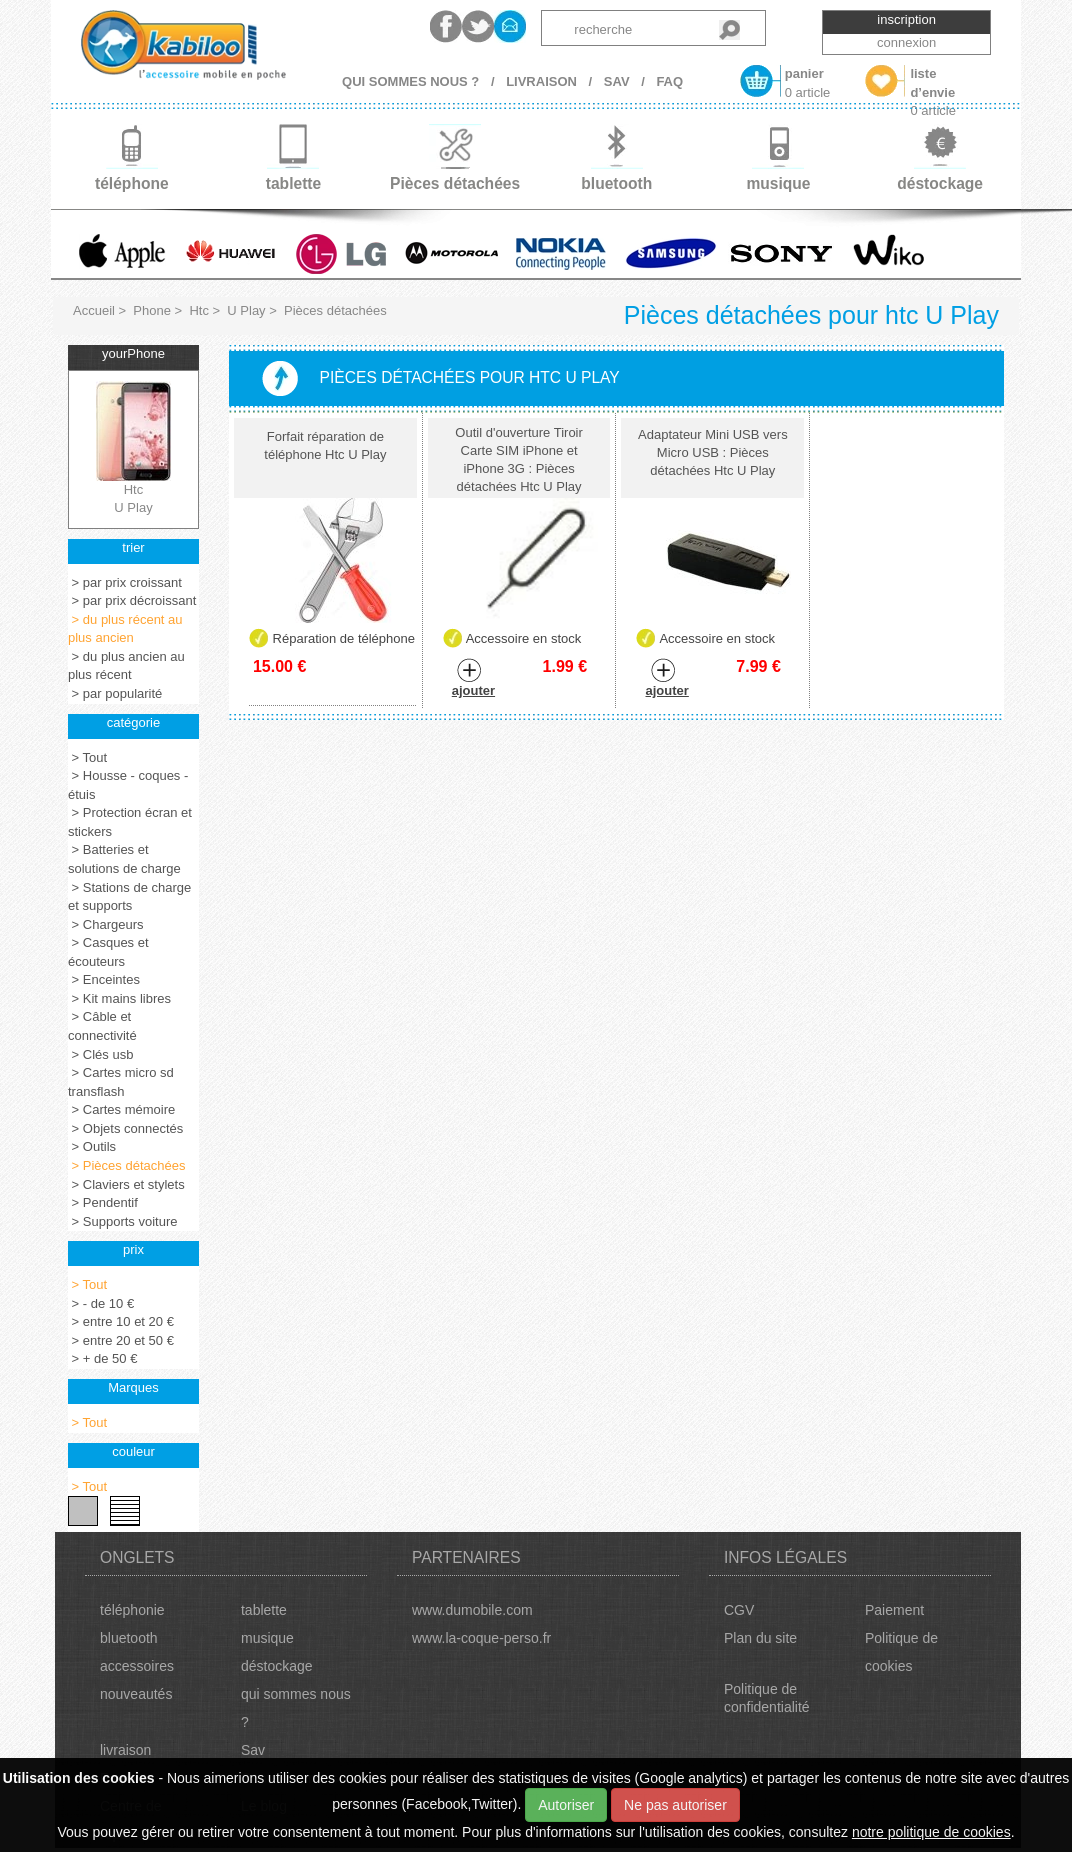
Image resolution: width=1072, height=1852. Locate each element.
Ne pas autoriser (675, 1805)
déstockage (277, 1666)
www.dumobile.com (472, 1610)
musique (267, 1638)
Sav (253, 1750)
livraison (125, 1750)
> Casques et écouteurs (108, 952)
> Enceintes (104, 979)
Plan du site (760, 1638)
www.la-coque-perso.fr (481, 1638)
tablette (264, 1610)
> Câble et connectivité (102, 1026)
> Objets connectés (125, 1128)
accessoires (137, 1666)
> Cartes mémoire (121, 1109)
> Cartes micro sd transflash (121, 1082)
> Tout (87, 757)
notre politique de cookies (931, 1832)
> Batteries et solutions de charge (124, 859)
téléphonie (132, 1610)
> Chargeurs (106, 924)
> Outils (92, 1146)
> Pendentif (103, 1202)
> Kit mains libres (119, 998)
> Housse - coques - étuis (128, 785)
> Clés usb (100, 1054)
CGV (739, 1610)
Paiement (894, 1610)
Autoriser (566, 1805)
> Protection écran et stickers (130, 822)
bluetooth (129, 1638)
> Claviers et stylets (126, 1184)
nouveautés (136, 1694)
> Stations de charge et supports (129, 897)
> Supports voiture (122, 1221)
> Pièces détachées (126, 1165)
